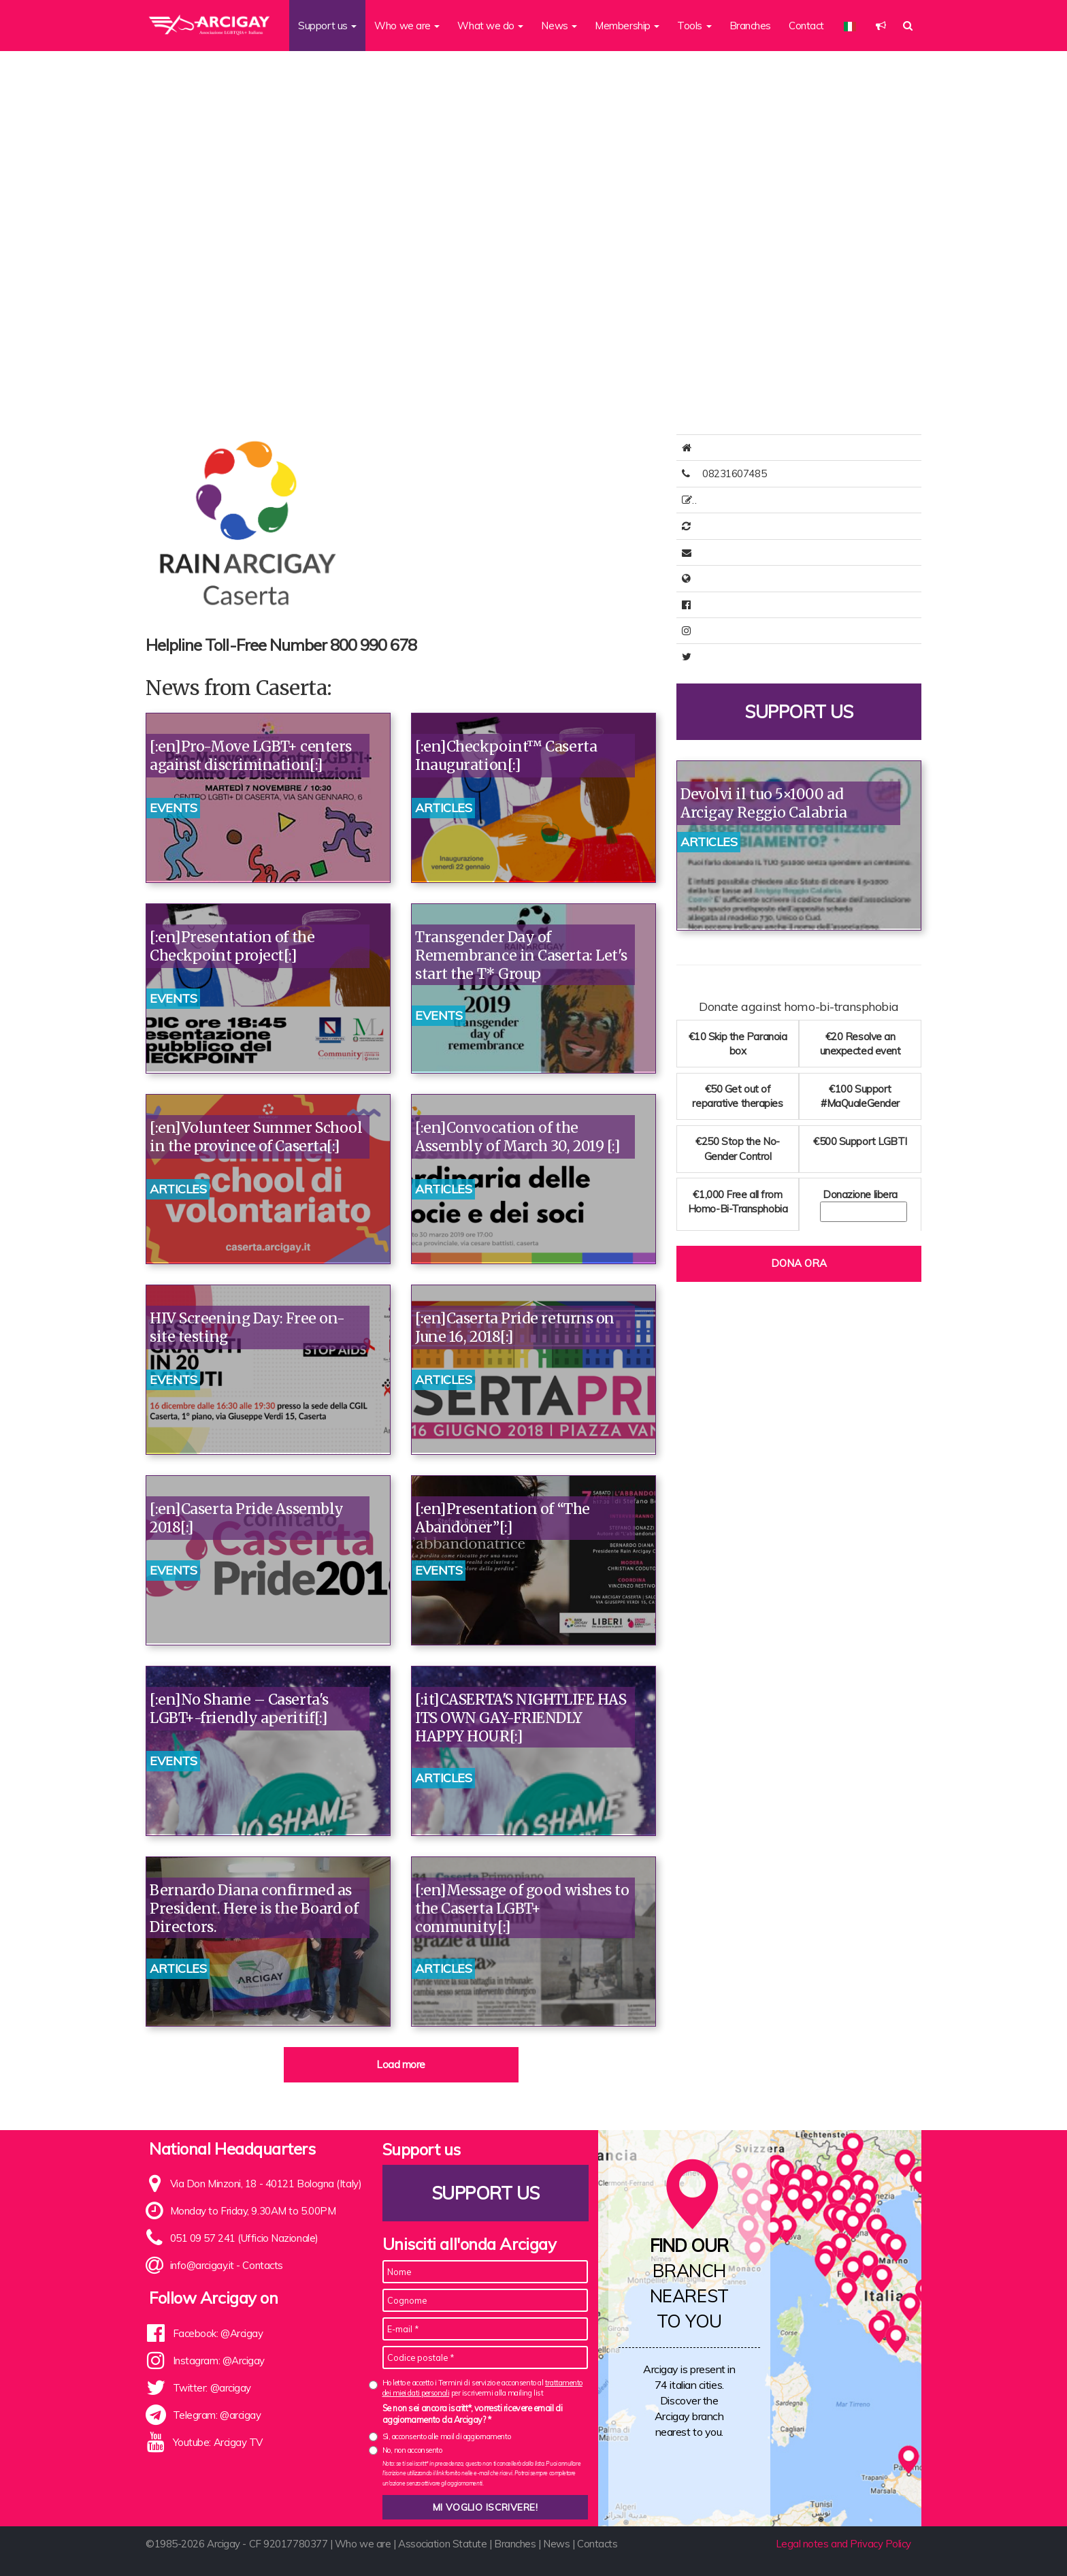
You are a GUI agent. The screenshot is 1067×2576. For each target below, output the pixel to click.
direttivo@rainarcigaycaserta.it (770, 552)
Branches (750, 25)
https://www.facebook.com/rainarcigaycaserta (804, 604)
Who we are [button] (407, 25)
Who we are (363, 2543)
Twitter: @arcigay (212, 2387)
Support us (798, 718)
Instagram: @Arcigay (219, 2360)
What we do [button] (490, 25)
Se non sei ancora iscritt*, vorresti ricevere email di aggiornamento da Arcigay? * (472, 2414)
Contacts (262, 2265)
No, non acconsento (412, 2450)
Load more (400, 2064)
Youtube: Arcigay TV (218, 2442)
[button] (881, 25)
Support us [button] (327, 25)
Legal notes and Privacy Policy (844, 2543)
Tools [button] (694, 25)
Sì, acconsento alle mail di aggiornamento (446, 2436)
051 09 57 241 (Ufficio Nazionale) (244, 2238)
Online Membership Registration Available (794, 500)
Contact (806, 25)
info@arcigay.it (202, 2265)
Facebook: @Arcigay (218, 2333)
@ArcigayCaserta (741, 656)
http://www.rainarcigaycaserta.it (773, 578)
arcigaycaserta (735, 630)
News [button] (559, 25)
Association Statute (442, 2543)
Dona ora (799, 1269)
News (556, 2543)
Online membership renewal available (784, 525)
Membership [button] (627, 25)
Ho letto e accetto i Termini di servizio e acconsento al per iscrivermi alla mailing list (482, 2388)
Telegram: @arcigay (217, 2415)
